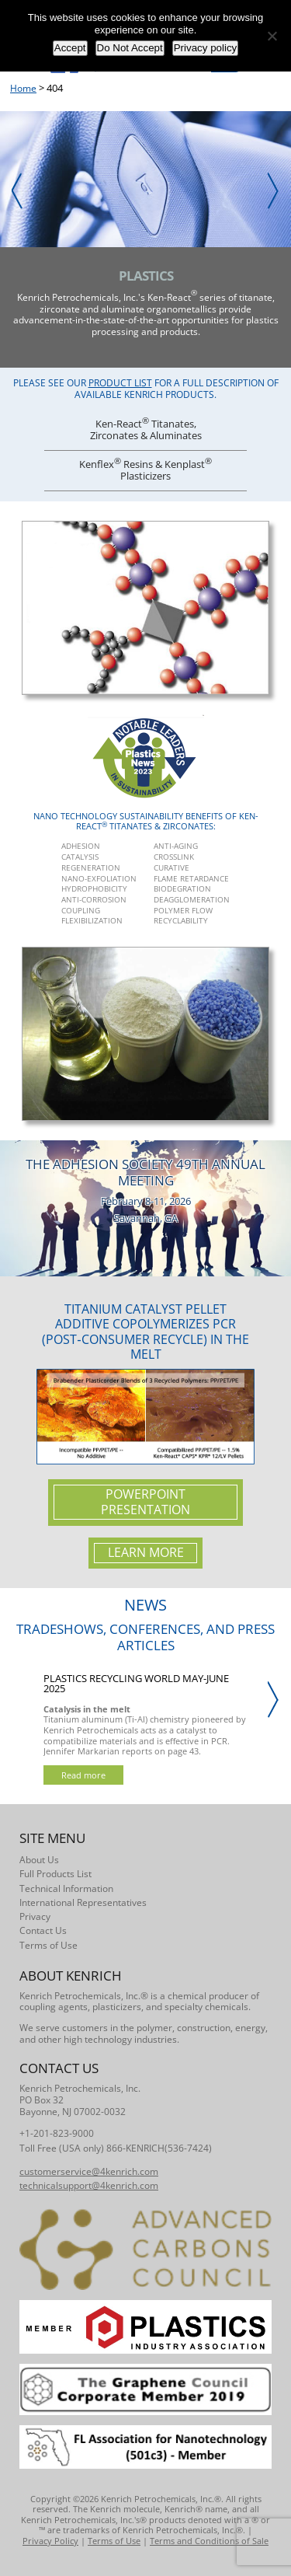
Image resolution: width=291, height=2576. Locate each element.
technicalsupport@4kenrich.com (88, 2185)
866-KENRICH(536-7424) (159, 2148)
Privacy (34, 1916)
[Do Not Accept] (271, 36)
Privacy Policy (50, 2540)
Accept (70, 48)
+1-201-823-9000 (56, 2133)
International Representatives (83, 1902)
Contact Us (43, 1930)
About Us (39, 1859)
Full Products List (55, 1873)
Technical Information (66, 1888)
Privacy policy (205, 48)
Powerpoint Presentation (145, 1501)
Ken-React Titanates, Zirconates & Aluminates (146, 428)
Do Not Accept (130, 48)
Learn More (146, 1552)
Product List (120, 382)
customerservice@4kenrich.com (88, 2171)
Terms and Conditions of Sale (209, 2540)
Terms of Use (48, 1945)
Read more (83, 1775)
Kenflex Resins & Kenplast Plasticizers (145, 469)
